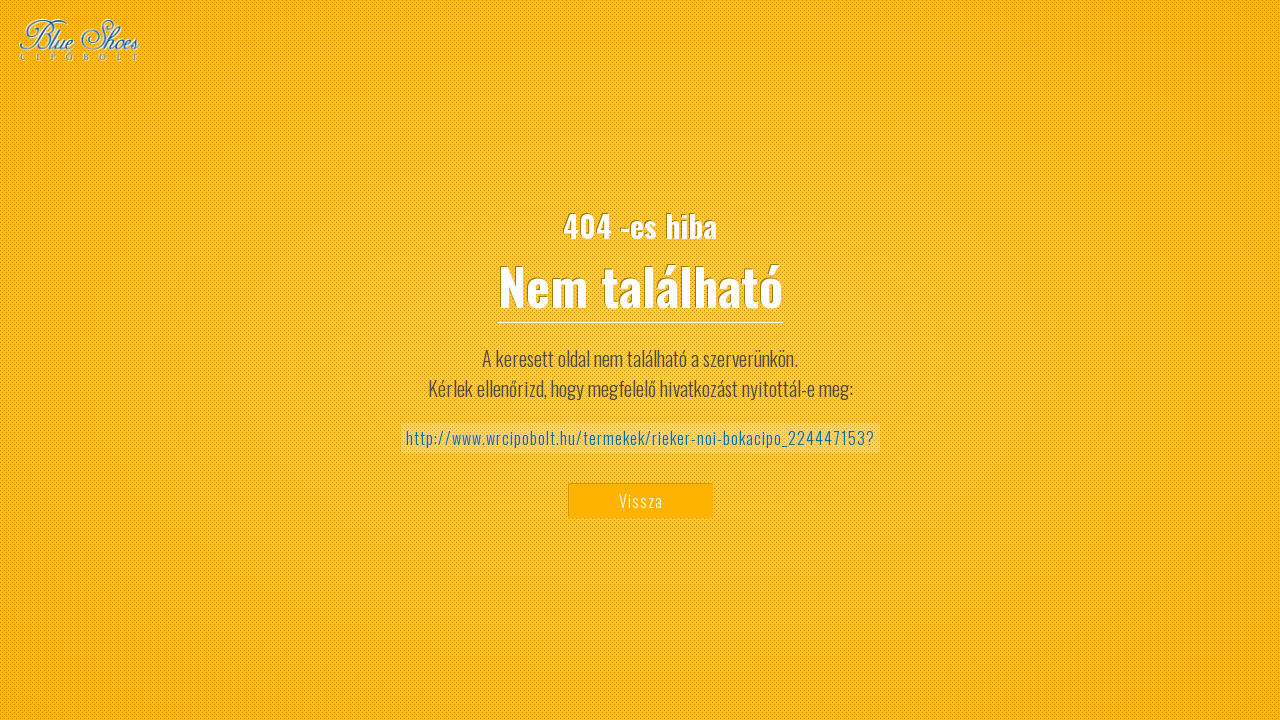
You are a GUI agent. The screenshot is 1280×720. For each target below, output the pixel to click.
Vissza (641, 501)
